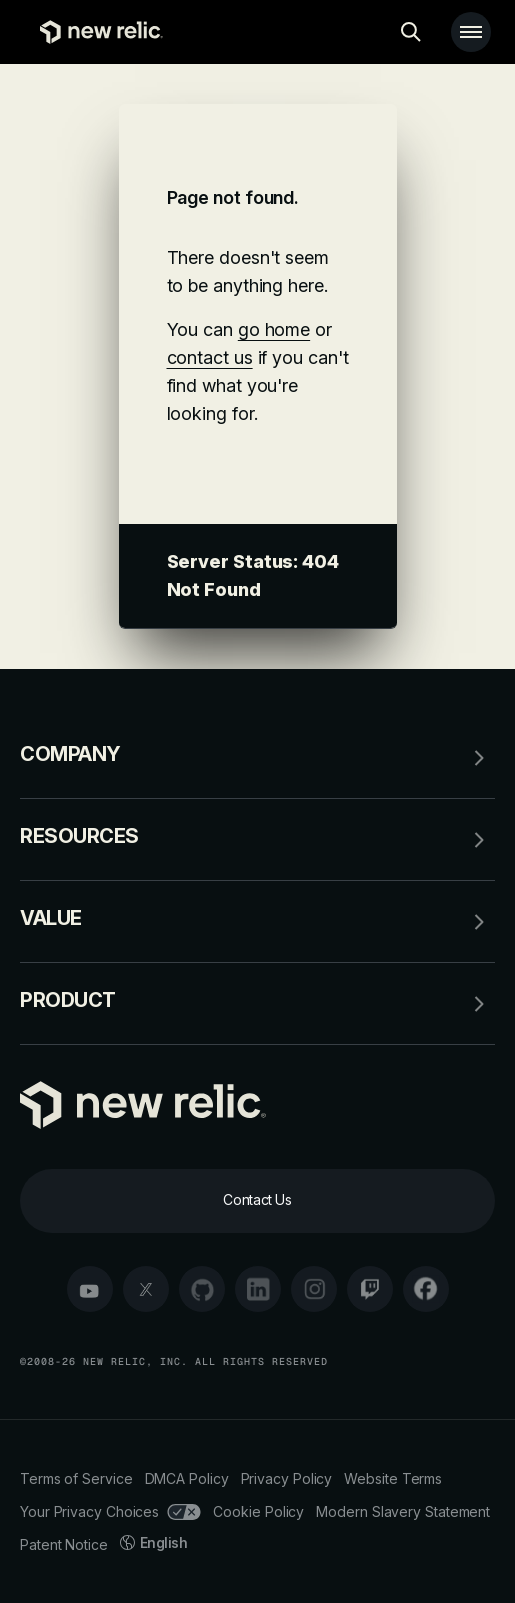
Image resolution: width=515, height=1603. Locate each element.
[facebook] (426, 1289)
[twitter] (146, 1289)
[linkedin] (258, 1289)
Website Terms (393, 1478)
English (154, 1542)
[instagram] (314, 1289)
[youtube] (90, 1289)
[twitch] (370, 1289)
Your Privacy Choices (110, 1511)
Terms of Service (76, 1478)
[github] (202, 1289)
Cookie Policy (258, 1511)
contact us (210, 357)
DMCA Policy (187, 1478)
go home (274, 329)
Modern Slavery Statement (403, 1511)
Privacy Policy (287, 1478)
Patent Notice (64, 1544)
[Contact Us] (257, 1201)
